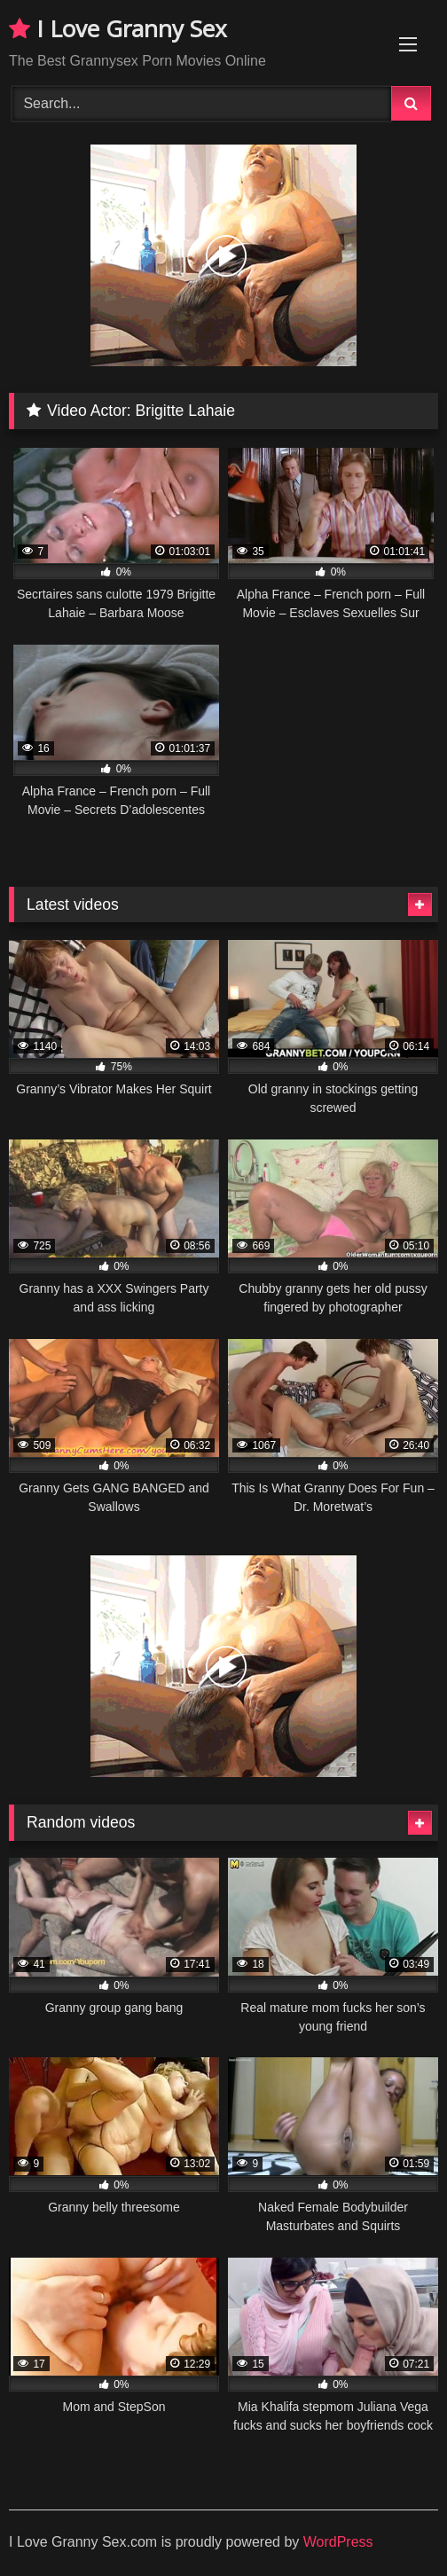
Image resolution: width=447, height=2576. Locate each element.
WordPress (338, 2541)
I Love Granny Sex (118, 28)
